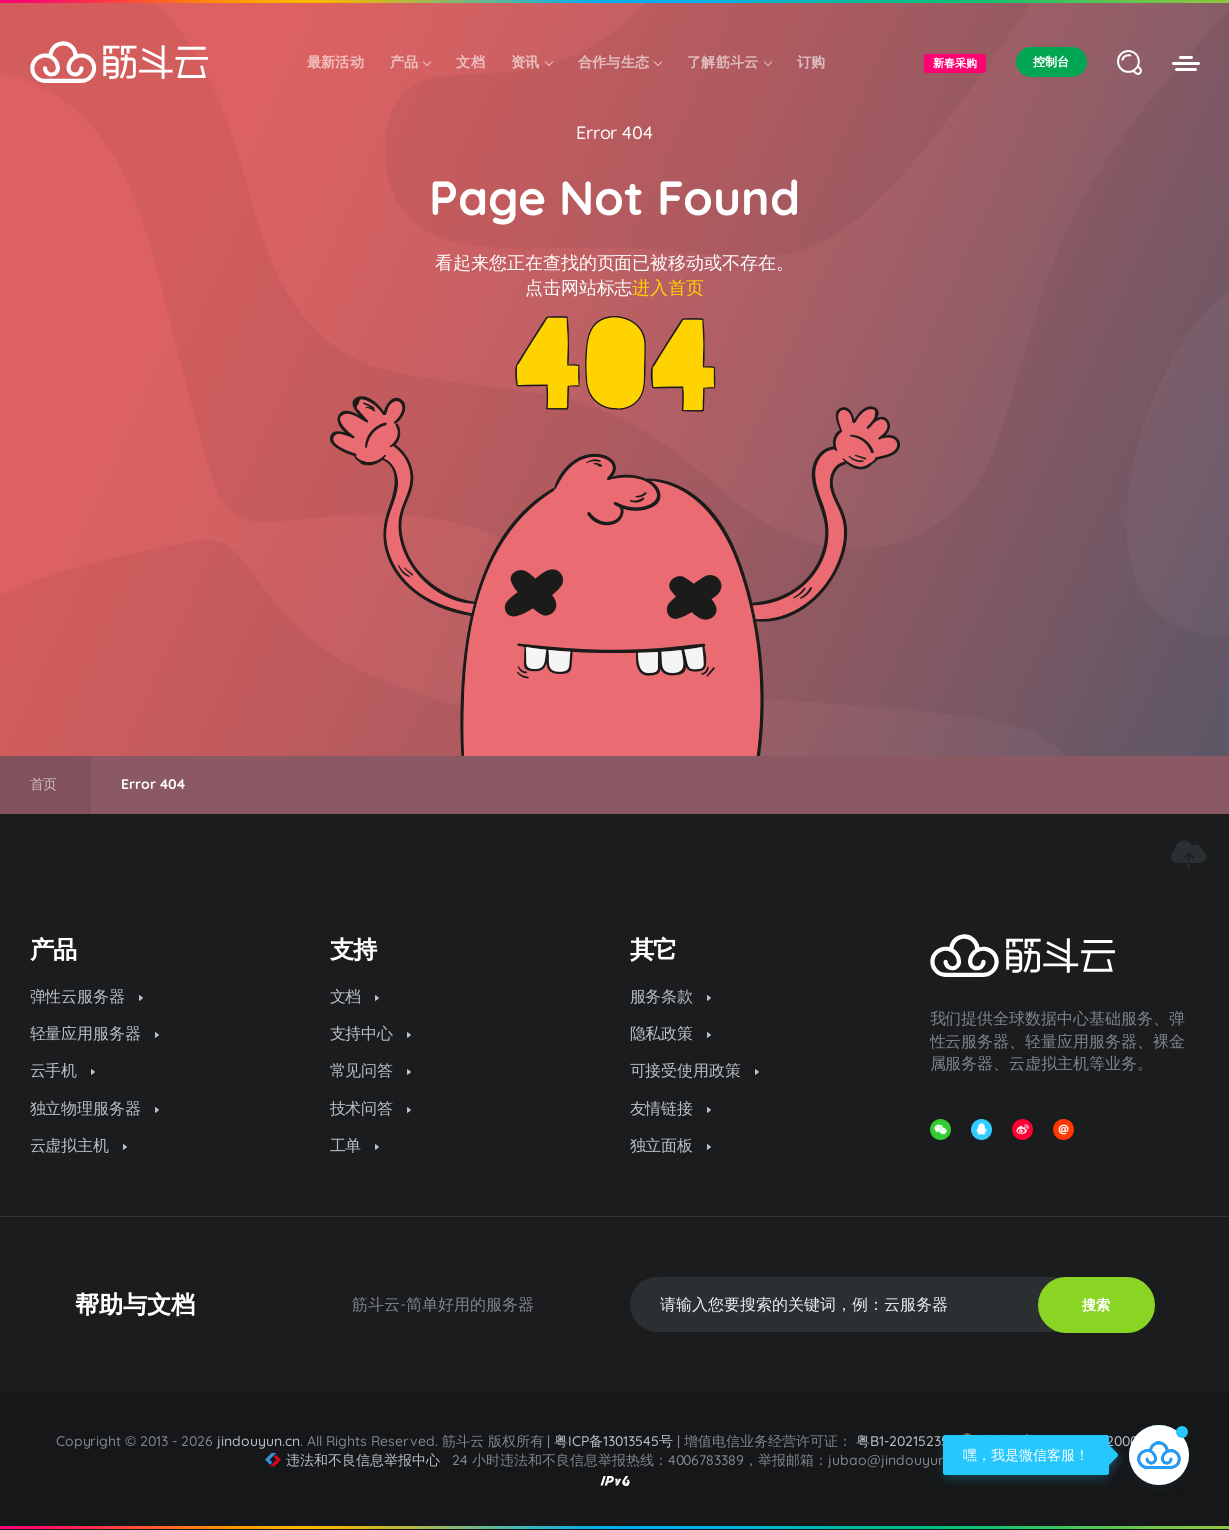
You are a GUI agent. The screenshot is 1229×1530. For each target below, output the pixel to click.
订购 (811, 62)
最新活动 (335, 62)
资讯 (531, 62)
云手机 (63, 1070)
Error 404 (615, 132)
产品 (410, 62)
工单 (355, 1145)
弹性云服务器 (87, 996)
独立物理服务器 (95, 1108)
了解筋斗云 (729, 62)
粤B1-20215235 (902, 1441)
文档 (470, 62)
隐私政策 (671, 1033)
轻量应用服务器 (95, 1033)
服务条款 (671, 996)
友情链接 (671, 1108)
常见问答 (371, 1070)
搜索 (1096, 1305)
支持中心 (371, 1033)
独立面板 (671, 1145)
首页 (44, 784)
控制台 (1051, 61)
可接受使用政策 (695, 1070)
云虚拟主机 (79, 1145)
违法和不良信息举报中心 (352, 1460)
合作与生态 (620, 62)
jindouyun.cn (258, 1441)
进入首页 (668, 287)
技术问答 (371, 1108)
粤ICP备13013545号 (613, 1441)
